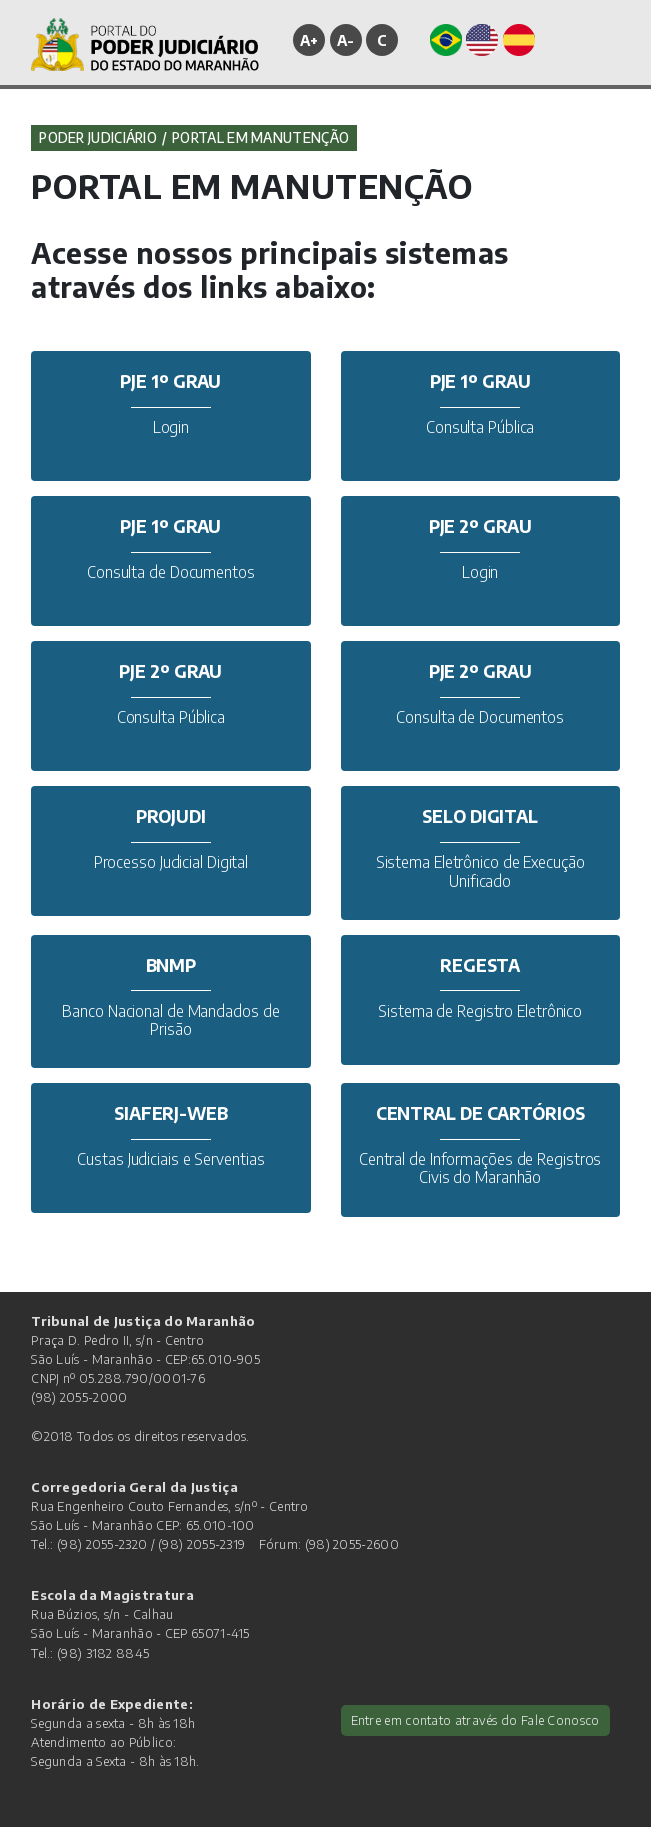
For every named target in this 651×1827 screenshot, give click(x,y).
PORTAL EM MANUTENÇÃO (260, 137)
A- (346, 40)
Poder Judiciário (98, 137)
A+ (309, 40)
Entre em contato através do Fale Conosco (475, 1720)
